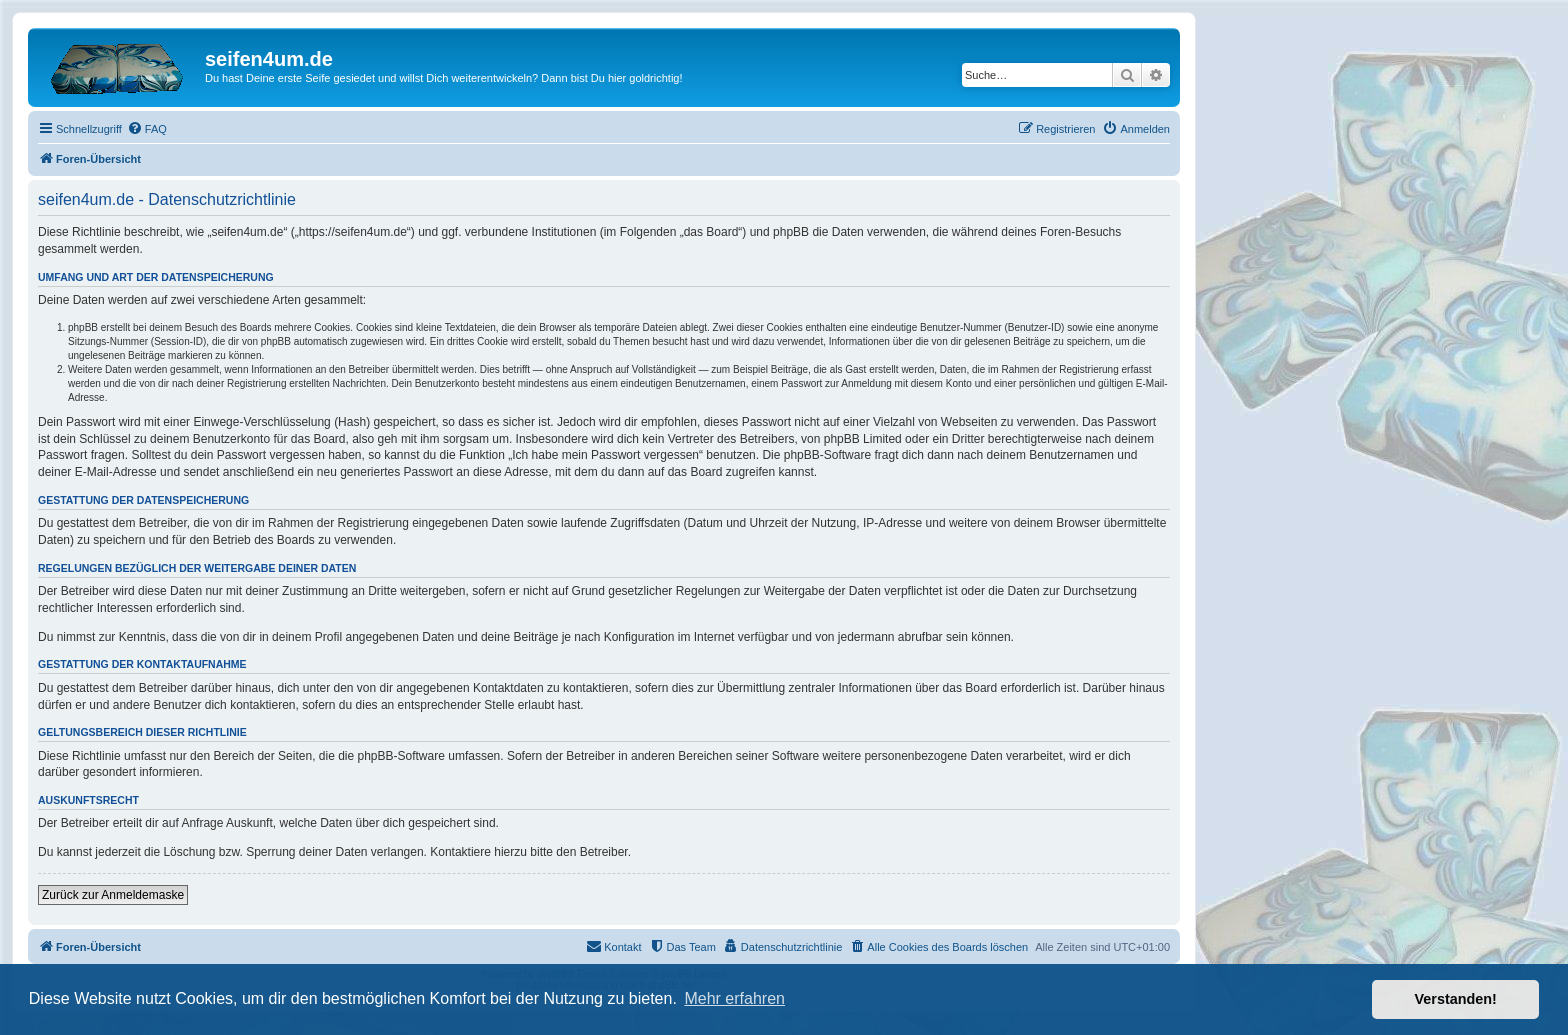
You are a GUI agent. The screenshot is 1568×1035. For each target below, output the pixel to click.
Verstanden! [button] (1456, 999)
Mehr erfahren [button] (734, 998)
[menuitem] (147, 129)
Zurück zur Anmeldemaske (113, 895)
